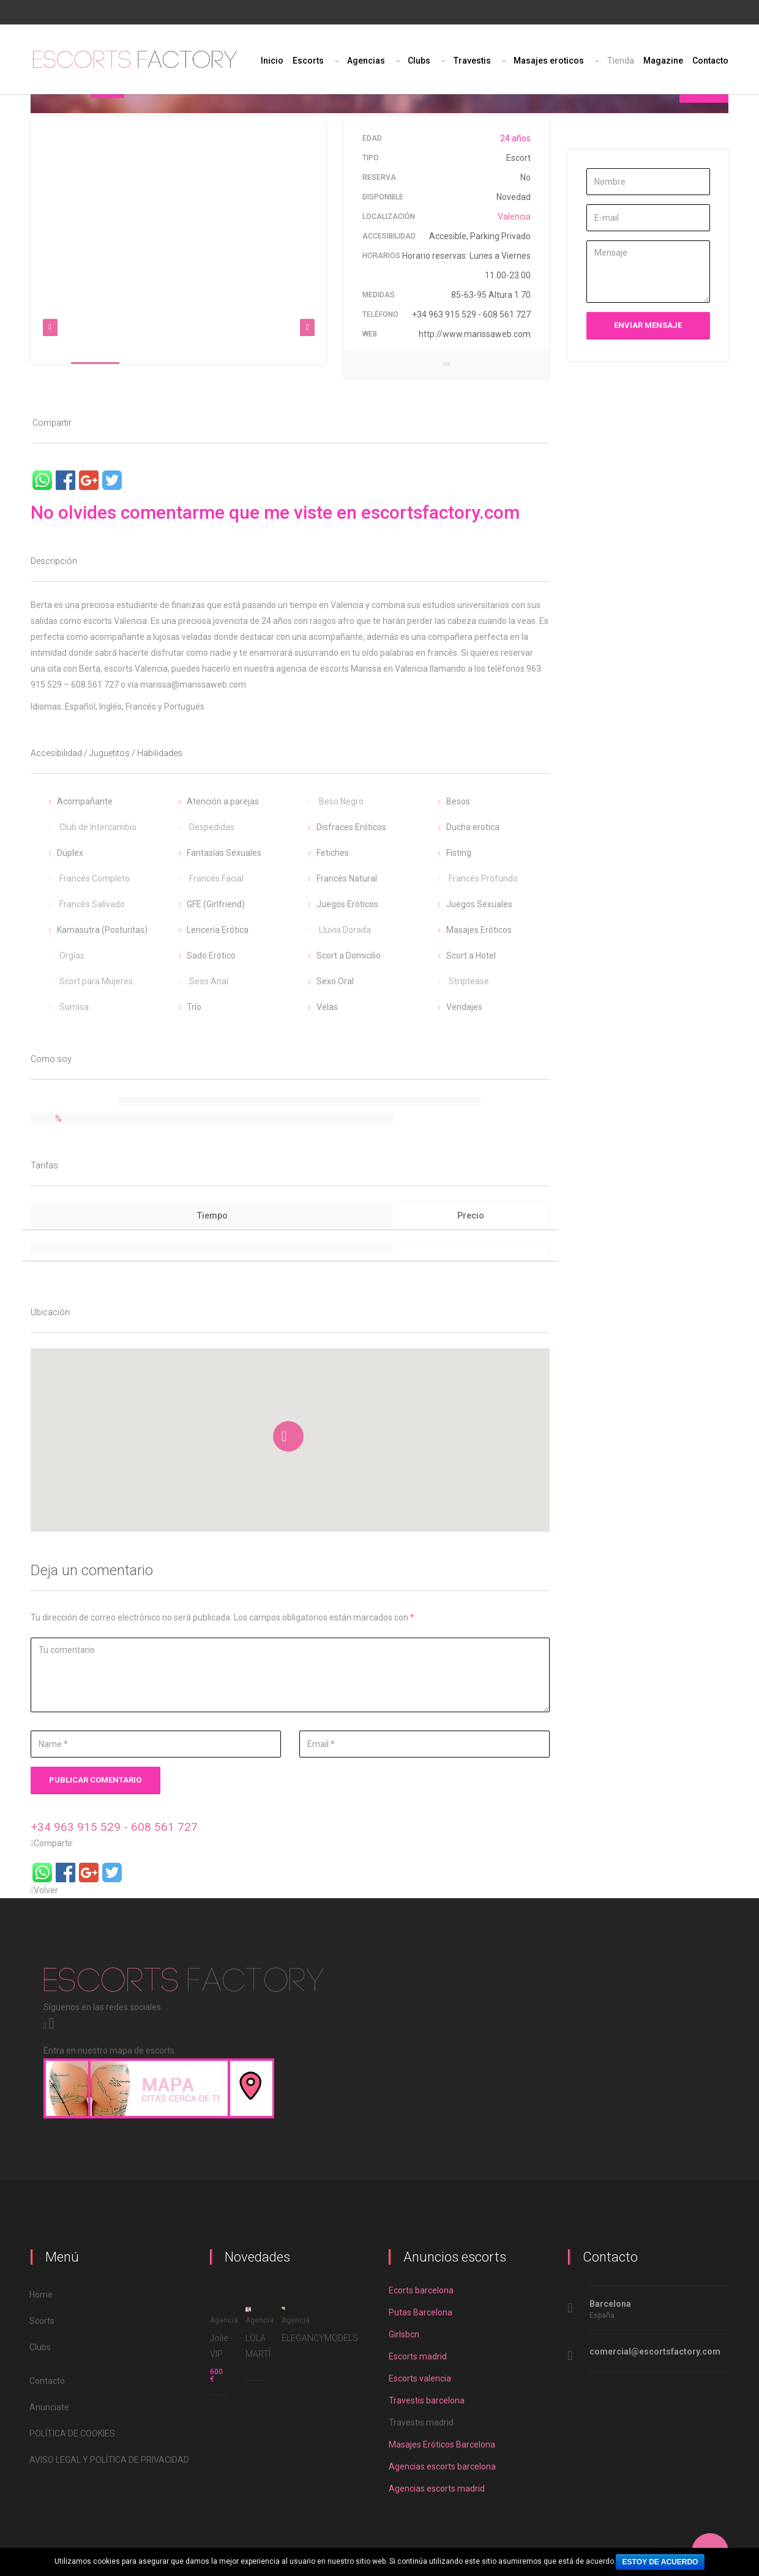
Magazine (663, 60)
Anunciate (50, 2407)
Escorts (308, 60)
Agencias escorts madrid (437, 2488)
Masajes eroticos (549, 60)
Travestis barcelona (427, 2400)
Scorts (42, 2321)
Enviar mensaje (648, 325)
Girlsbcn (404, 2334)
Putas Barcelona (420, 2312)
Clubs (419, 60)
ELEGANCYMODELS (320, 2338)
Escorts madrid (418, 2356)
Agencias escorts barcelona (442, 2466)
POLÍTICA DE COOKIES (73, 2433)
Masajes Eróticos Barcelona (442, 2444)
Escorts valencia (420, 2378)
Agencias (366, 60)
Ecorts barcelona (421, 2290)
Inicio (272, 60)
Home (42, 2294)
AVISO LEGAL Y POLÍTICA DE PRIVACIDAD (110, 2460)
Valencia (514, 216)
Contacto (710, 60)
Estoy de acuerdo (660, 2562)
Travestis (472, 60)
